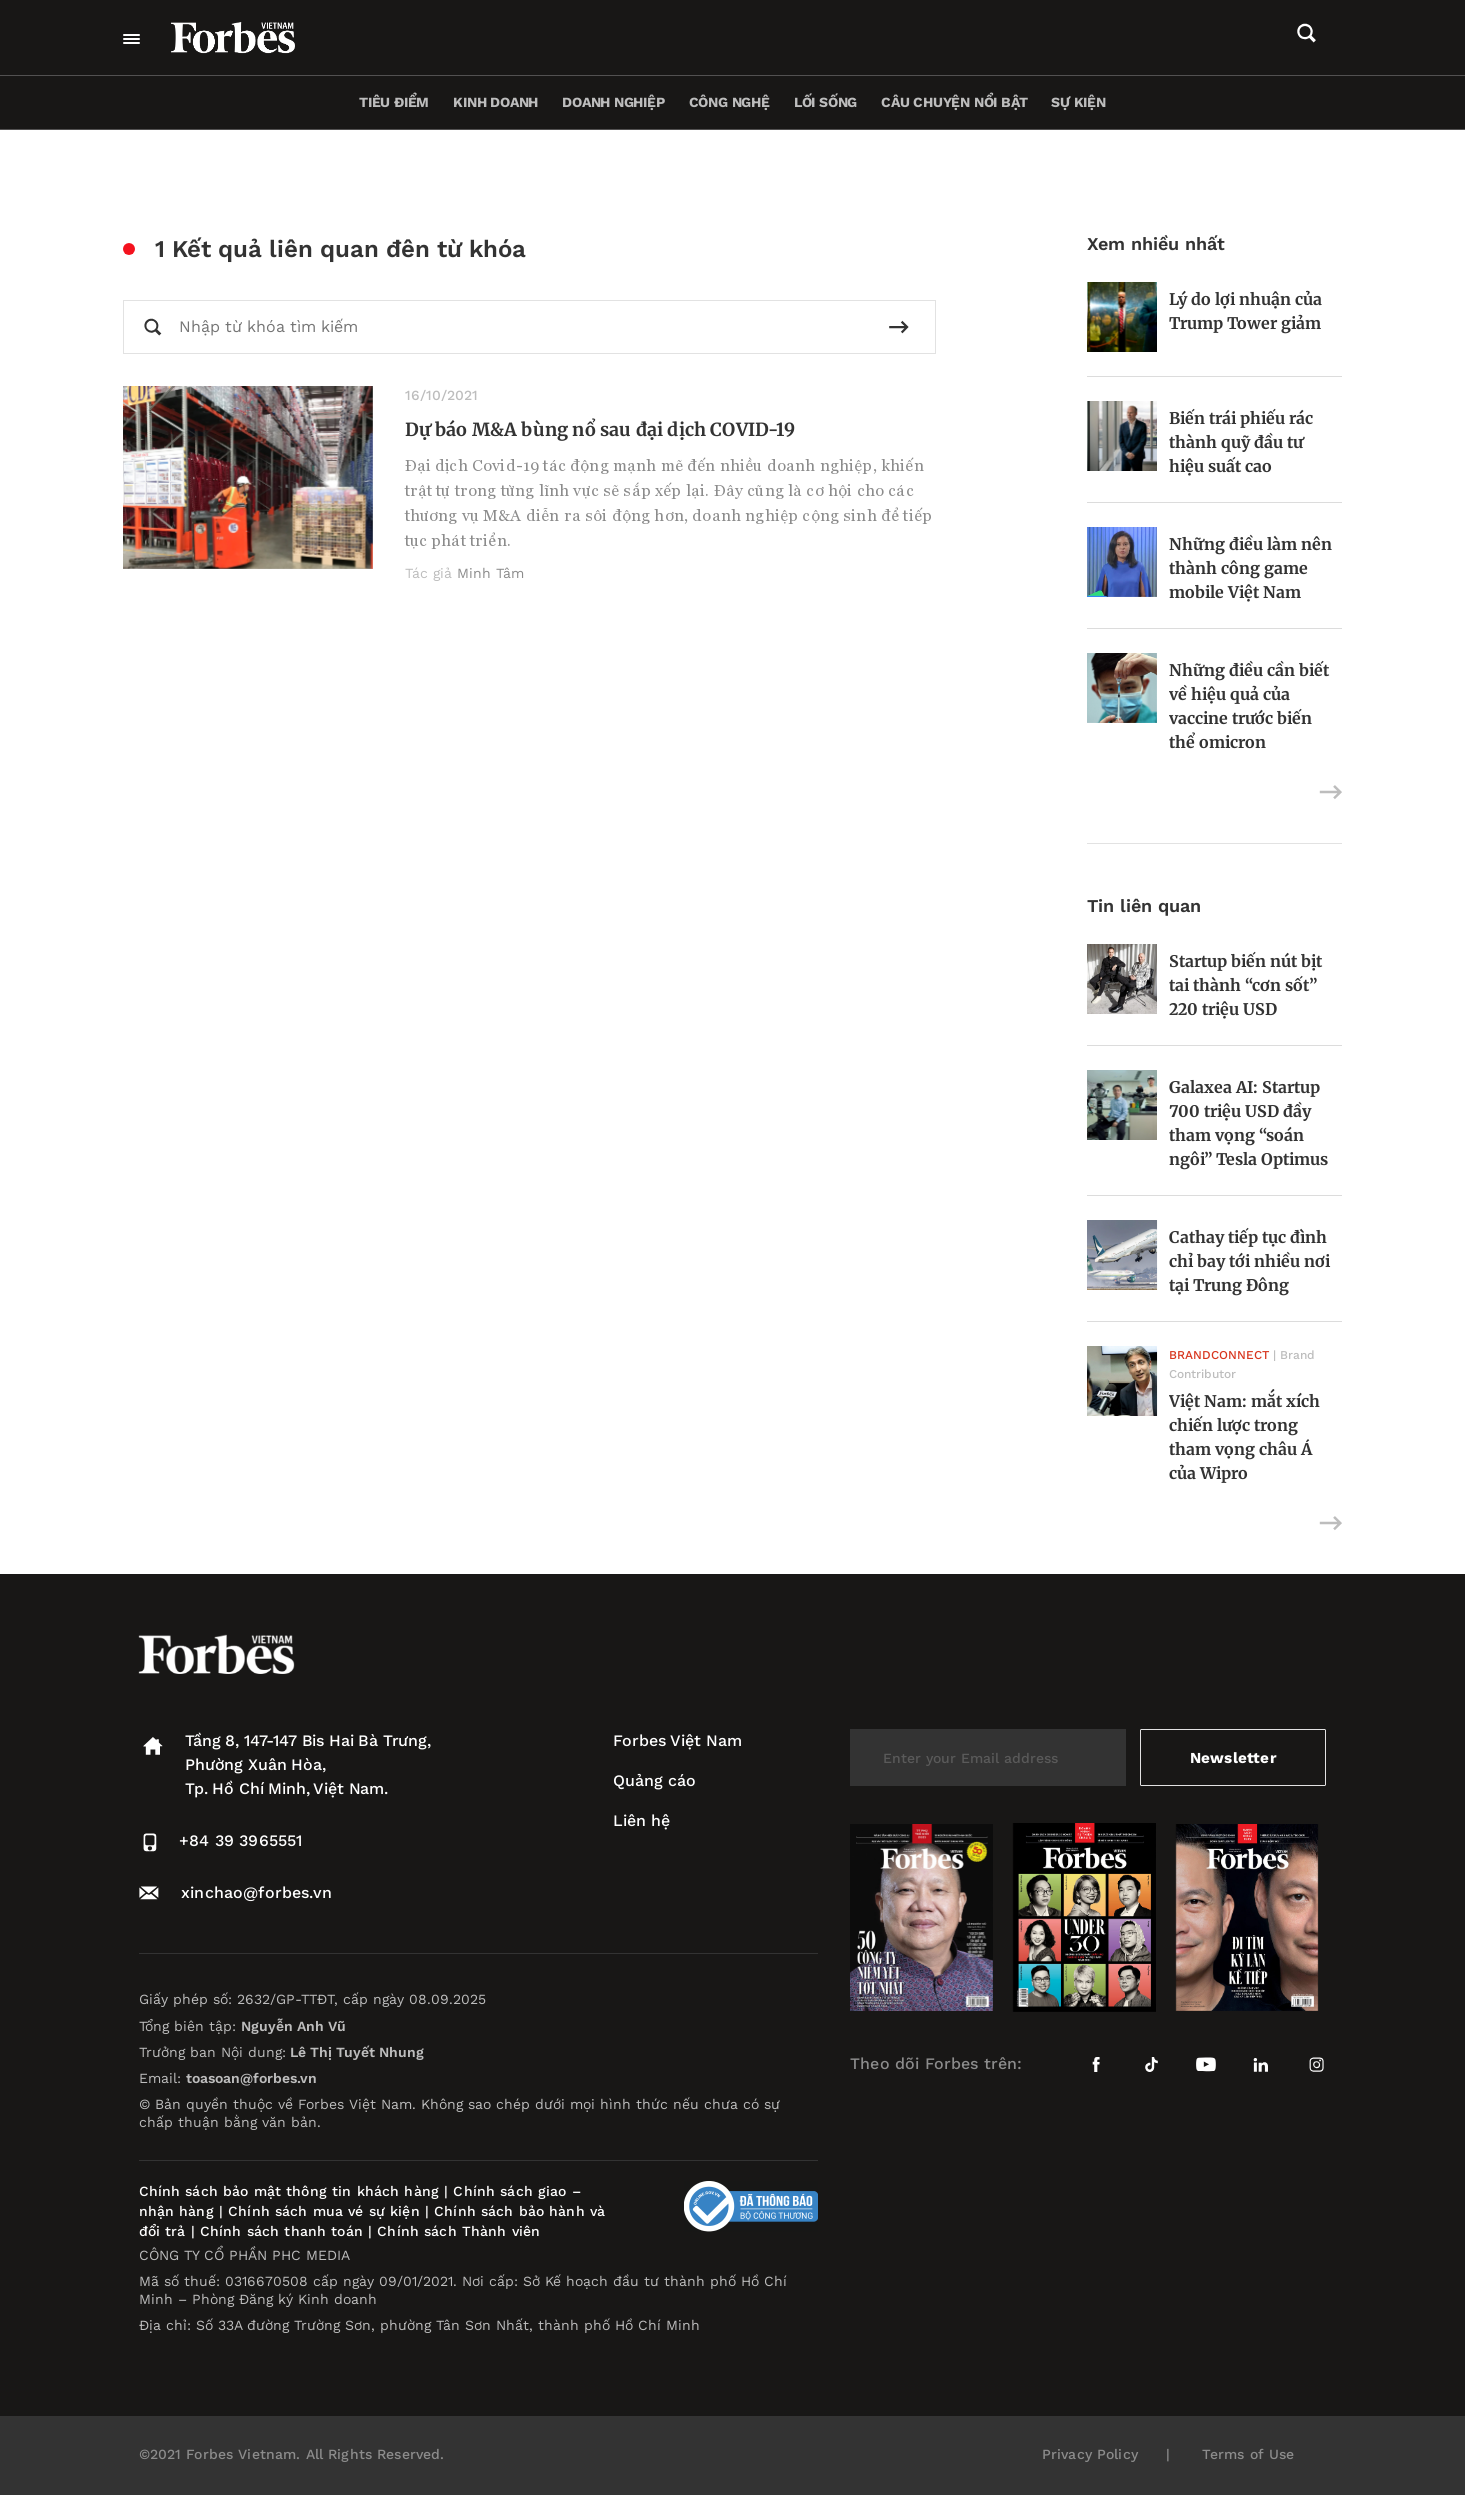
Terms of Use (1248, 2454)
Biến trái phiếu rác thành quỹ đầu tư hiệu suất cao (1241, 442)
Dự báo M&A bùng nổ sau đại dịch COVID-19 (600, 429)
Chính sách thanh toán (281, 2231)
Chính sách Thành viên (458, 2231)
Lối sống (825, 102)
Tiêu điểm (394, 102)
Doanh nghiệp (613, 102)
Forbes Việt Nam (677, 1740)
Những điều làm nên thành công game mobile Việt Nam (1250, 568)
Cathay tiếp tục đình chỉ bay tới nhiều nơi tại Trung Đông (1249, 1261)
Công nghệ (729, 102)
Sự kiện (1078, 102)
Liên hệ (641, 1820)
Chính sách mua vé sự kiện (326, 2211)
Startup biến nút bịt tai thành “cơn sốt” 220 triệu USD (1245, 985)
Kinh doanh (495, 102)
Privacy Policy (1090, 2454)
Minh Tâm (490, 573)
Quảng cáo (654, 1780)
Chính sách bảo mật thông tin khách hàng (289, 2191)
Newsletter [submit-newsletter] (1233, 1757)
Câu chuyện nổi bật (954, 102)
